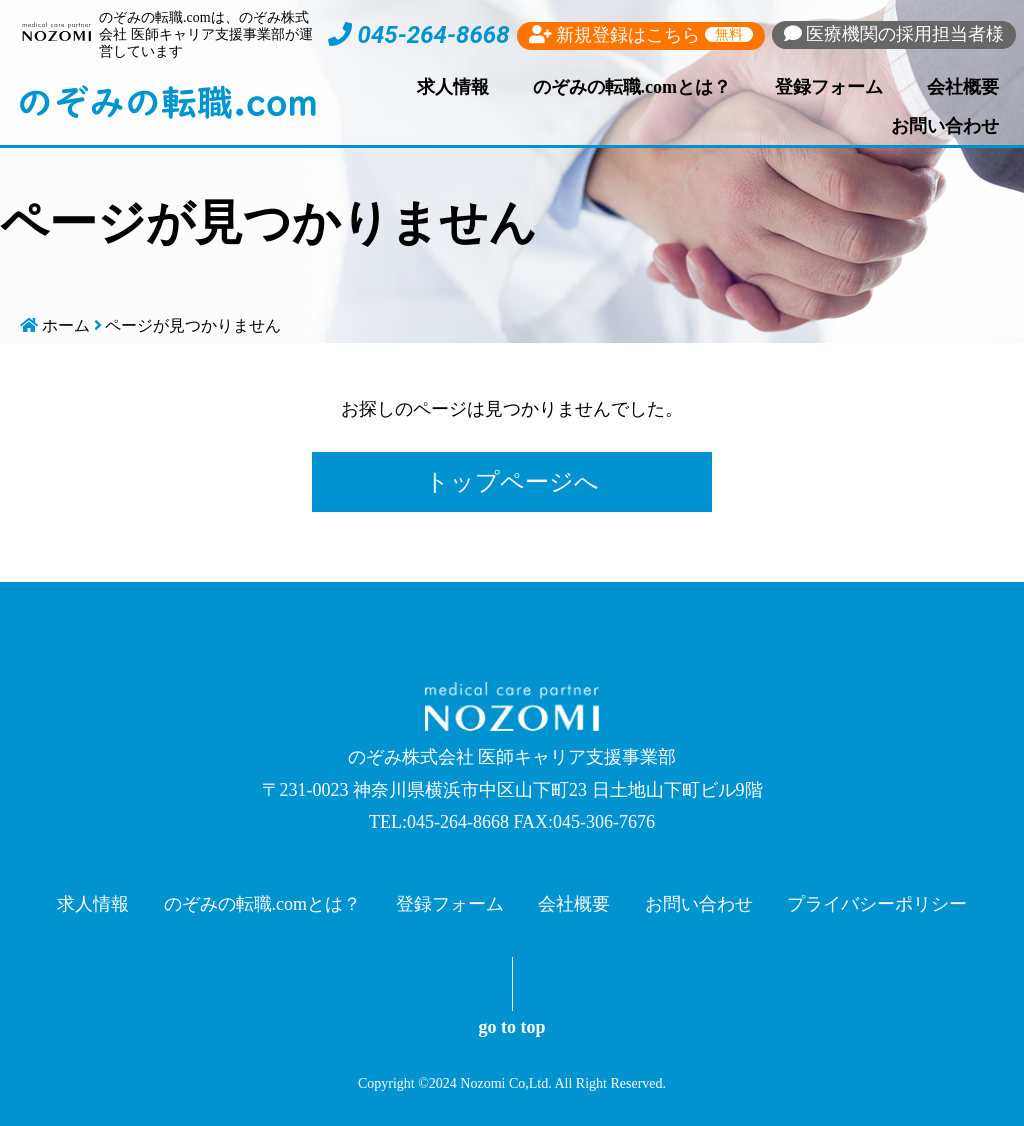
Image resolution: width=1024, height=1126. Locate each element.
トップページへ (512, 482)
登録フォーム (829, 87)
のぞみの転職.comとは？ (632, 87)
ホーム (66, 325)
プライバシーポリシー (877, 904)
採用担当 (894, 34)
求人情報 (453, 87)
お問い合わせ (945, 126)
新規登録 (641, 35)
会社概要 (963, 87)
